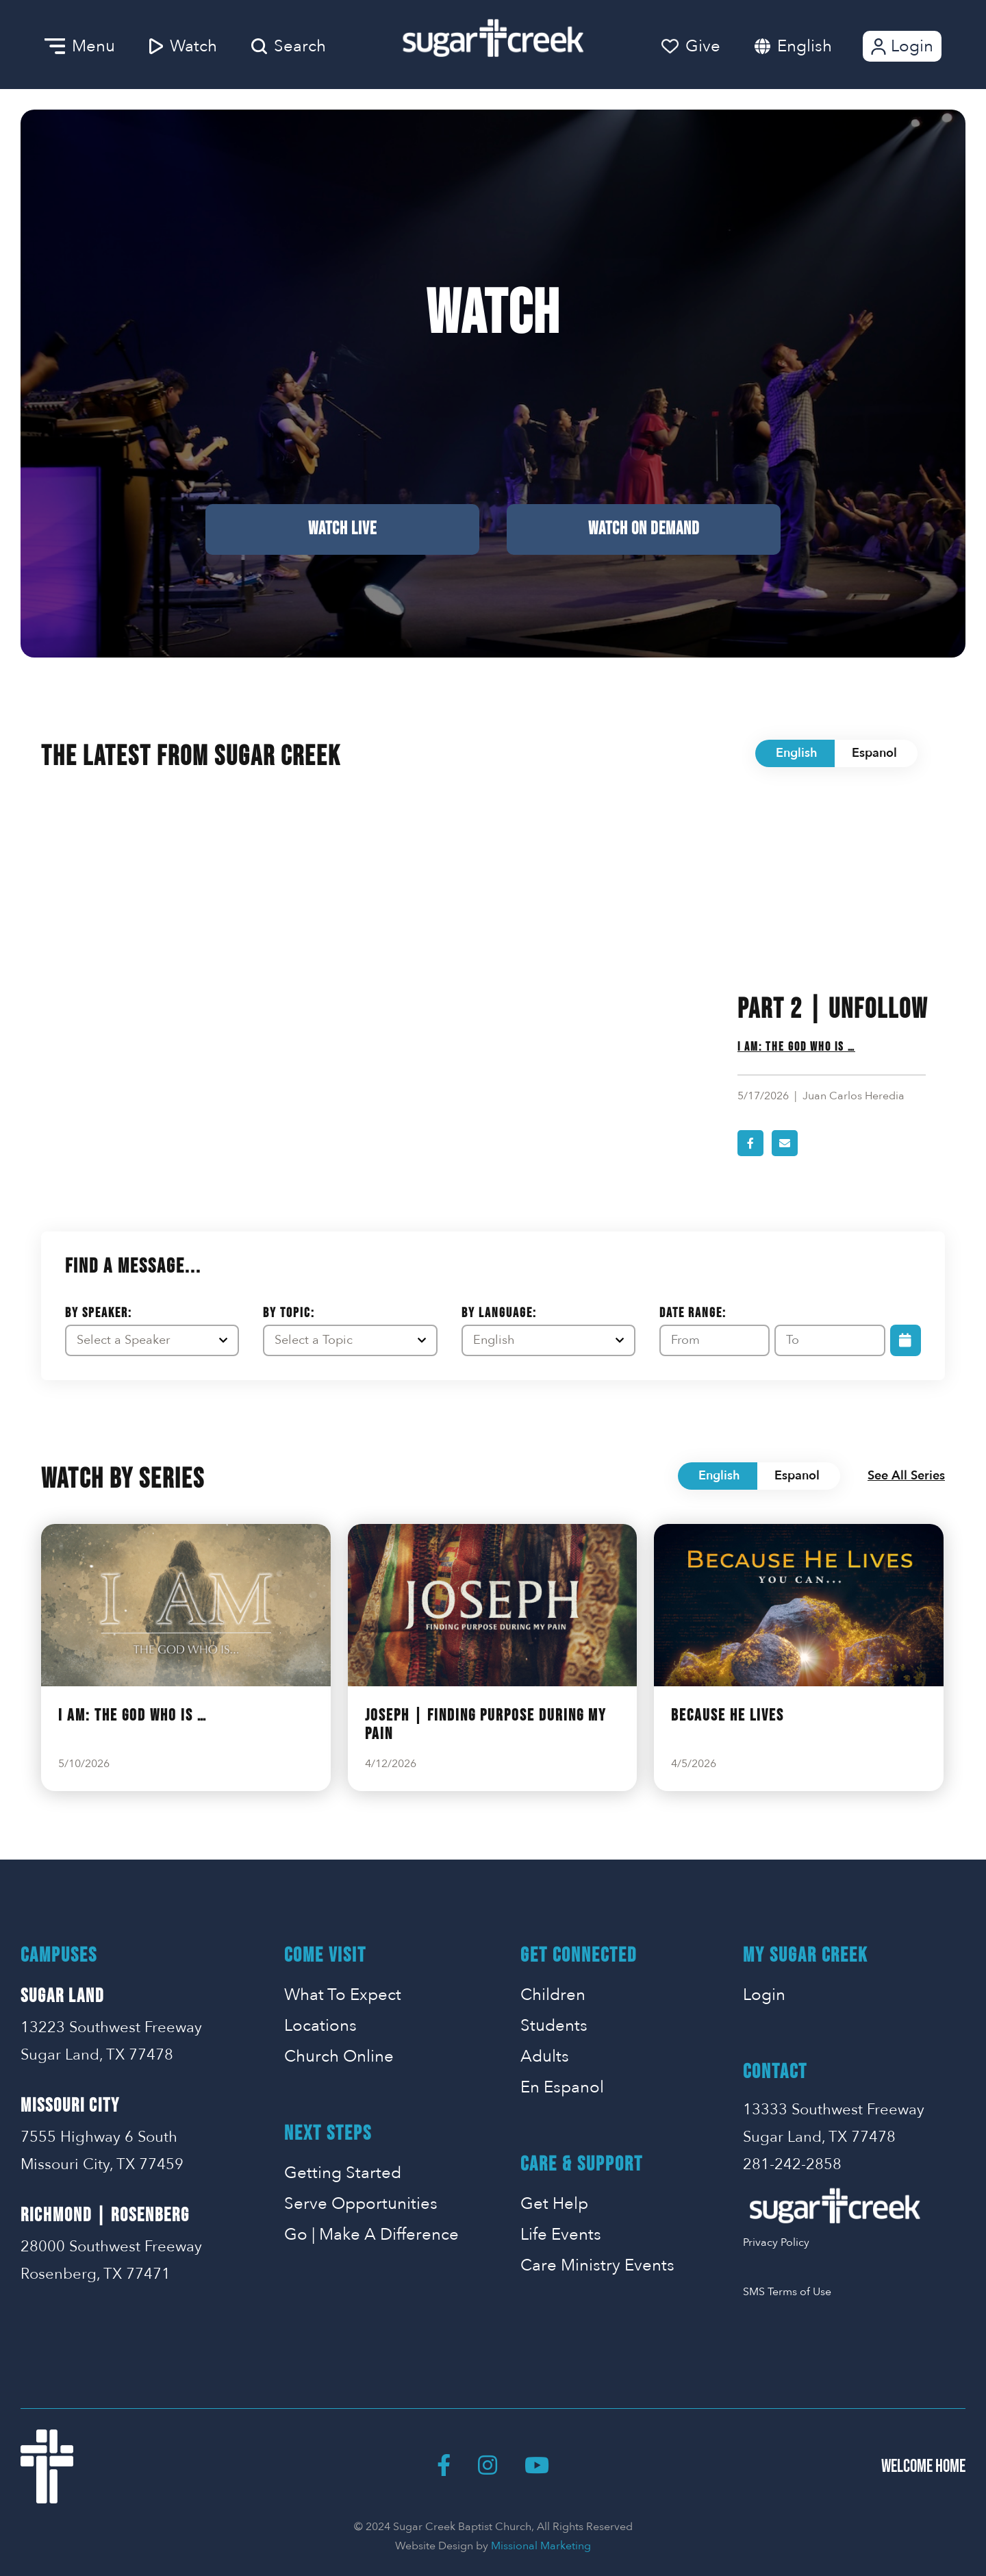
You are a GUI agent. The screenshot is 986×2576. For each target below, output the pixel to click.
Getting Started (342, 2173)
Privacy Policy (776, 2242)
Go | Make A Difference (371, 2234)
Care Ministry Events (597, 2265)
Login (900, 46)
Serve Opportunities (361, 2203)
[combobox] (818, 46)
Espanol (874, 753)
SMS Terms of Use (787, 2291)
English (804, 46)
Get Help (554, 2203)
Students (553, 2025)
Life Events (560, 2234)
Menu (80, 46)
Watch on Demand (644, 529)
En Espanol (562, 2087)
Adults (544, 2056)
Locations (320, 2025)
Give (690, 46)
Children (552, 1995)
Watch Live (342, 529)
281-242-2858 (792, 2164)
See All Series (906, 1475)
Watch (183, 46)
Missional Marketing (541, 2545)
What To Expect (342, 1995)
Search (288, 46)
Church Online (339, 2056)
